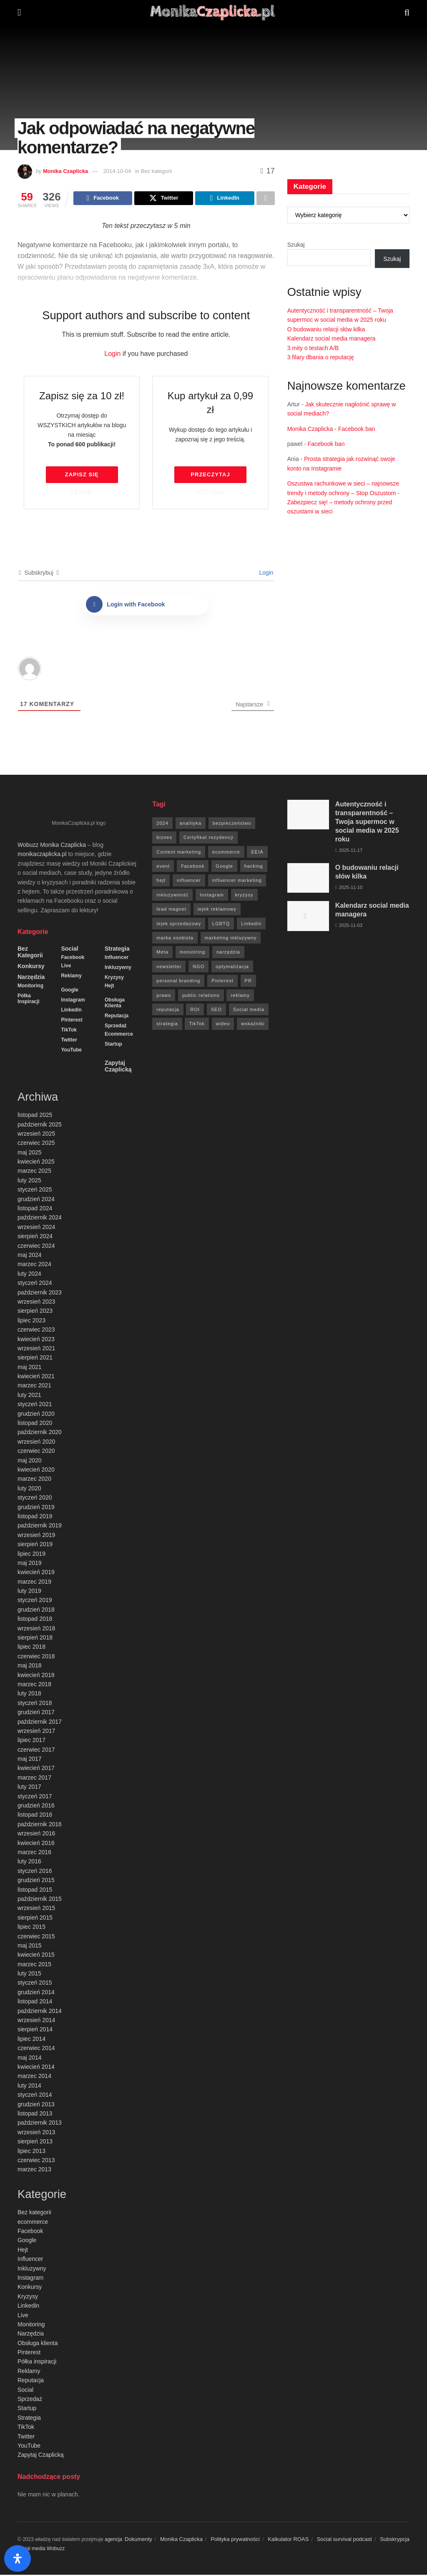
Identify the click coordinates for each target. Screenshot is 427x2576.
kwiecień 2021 (36, 1377)
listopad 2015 (35, 1891)
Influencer (116, 958)
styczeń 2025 (35, 1190)
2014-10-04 (117, 171)
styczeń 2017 (35, 1797)
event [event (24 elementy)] (163, 867)
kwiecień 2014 (36, 2068)
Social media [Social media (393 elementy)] (248, 1010)
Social (69, 949)
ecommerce (119, 1035)
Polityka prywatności (235, 2540)
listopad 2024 (35, 1209)
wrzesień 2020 (36, 1442)
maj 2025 (30, 1153)
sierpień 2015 (35, 1918)
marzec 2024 (34, 1265)
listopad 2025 (35, 1116)
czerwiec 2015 (36, 1937)
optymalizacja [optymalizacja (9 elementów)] (232, 967)
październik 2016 (40, 1825)
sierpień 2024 (35, 1237)
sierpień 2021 (35, 1358)
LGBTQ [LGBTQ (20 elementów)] (221, 924)
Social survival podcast (344, 2540)
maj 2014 (30, 2058)
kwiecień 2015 (36, 1956)
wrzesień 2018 (36, 1629)
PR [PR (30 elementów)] (248, 981)
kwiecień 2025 (36, 1162)
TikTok (69, 1031)
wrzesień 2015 (36, 1909)
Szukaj (296, 244)
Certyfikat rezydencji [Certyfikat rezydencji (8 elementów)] (208, 838)
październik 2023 (40, 1293)
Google (69, 991)
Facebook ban (356, 429)
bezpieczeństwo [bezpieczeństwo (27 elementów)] (232, 824)
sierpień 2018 (35, 1638)
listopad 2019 (35, 1517)
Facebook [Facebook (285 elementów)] (192, 867)
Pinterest (71, 1021)
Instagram (73, 1001)
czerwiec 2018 (36, 1657)
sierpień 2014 (35, 2030)
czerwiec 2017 (36, 1750)
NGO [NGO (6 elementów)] (198, 967)
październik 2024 (40, 1218)
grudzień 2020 (36, 1415)
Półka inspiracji (29, 1000)
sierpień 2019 (35, 1545)
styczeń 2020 (35, 1498)
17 (268, 171)
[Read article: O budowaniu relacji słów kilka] (308, 879)
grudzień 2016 (36, 1806)
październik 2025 (40, 1125)
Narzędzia (31, 978)
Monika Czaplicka (65, 171)
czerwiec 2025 (36, 1144)
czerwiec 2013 (36, 2161)
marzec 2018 (34, 1685)
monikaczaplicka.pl (42, 855)
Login (112, 354)
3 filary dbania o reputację (320, 357)
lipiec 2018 (31, 1648)
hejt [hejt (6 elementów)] (161, 881)
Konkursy (31, 967)
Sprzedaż (116, 1027)
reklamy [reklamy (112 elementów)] (240, 996)
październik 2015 (40, 1900)
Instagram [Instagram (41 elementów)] (212, 896)
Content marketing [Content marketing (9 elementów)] (178, 853)
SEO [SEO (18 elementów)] (216, 1010)
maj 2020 (30, 1461)
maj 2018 (30, 1666)
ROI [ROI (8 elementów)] (195, 1010)
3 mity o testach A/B (313, 348)
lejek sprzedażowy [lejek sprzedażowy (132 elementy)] (178, 924)
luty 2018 (29, 1694)
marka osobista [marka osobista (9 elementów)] (174, 938)
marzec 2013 (34, 2170)
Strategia (117, 949)
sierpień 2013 (35, 2142)
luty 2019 (29, 1592)
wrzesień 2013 (36, 2133)
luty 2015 (29, 1974)
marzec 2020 (34, 1480)
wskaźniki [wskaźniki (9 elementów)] (252, 1024)
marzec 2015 (34, 1965)
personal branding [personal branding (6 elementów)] (178, 981)
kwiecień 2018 (36, 1676)
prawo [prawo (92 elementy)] (163, 996)
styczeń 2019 (35, 1601)
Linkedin (71, 1011)
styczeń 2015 (35, 1983)
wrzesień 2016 (36, 1834)
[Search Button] (406, 12)
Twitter (69, 1041)
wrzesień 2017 (36, 1732)
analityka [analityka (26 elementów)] (190, 824)
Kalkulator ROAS (288, 2540)
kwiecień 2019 (36, 1573)
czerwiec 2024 (36, 1247)
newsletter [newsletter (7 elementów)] (168, 967)
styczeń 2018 (35, 1704)
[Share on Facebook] (102, 199)
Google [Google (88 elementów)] (224, 867)
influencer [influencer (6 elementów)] (189, 881)
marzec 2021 (34, 1386)
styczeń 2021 (35, 1405)
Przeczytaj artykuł (210, 478)
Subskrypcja (394, 2540)
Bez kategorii (30, 953)
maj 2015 (30, 1946)
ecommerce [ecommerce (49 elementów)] (226, 853)
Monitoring (30, 987)
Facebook (72, 958)
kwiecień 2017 (36, 1769)
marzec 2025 (34, 1172)
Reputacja (116, 1017)
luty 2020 (29, 1489)
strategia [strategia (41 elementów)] (167, 1024)
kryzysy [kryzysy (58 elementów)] (244, 896)
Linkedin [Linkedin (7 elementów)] (251, 924)
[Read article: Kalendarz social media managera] (308, 917)
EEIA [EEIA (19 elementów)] (257, 853)
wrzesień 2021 (36, 1349)
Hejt (109, 987)
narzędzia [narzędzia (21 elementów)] (228, 953)
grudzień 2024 (36, 1200)
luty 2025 (29, 1181)
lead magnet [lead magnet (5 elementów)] (171, 910)
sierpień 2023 (35, 1312)
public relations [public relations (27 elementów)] (200, 996)
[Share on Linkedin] (224, 199)
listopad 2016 (35, 1815)
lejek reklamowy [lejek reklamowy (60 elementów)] (217, 910)
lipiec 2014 (31, 2040)
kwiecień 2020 (36, 1470)
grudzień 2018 (36, 1610)
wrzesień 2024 (36, 1228)
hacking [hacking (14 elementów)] (253, 867)
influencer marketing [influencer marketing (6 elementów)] (237, 881)
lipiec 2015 (31, 1928)
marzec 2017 (34, 1778)
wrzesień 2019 (36, 1536)
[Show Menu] (19, 12)
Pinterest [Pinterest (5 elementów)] (222, 981)
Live (66, 967)
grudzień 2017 (36, 1713)
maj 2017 (30, 1760)
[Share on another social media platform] (265, 199)
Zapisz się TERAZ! (82, 478)
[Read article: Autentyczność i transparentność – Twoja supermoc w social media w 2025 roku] (308, 816)
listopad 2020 (35, 1424)
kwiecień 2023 (36, 1340)
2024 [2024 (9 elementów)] (162, 824)
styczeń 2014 (35, 2096)
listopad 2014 (35, 2002)
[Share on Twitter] (163, 199)
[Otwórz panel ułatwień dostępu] (17, 2558)
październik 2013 (40, 2123)
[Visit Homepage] (212, 12)
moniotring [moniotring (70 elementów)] (192, 953)
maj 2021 (30, 1368)
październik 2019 (40, 1526)
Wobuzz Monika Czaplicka (52, 846)
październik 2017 (40, 1723)
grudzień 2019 (36, 1508)
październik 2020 (40, 1433)
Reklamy (71, 977)
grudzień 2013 (36, 2105)
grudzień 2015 (36, 1881)
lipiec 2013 (31, 2152)
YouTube (71, 1051)
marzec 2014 (34, 2077)
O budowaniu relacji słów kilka (326, 329)
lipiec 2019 (31, 1555)
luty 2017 (29, 1788)
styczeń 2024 (35, 1284)
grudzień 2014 (36, 1993)
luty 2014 (29, 2086)
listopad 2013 (35, 2114)
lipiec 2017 (31, 1741)
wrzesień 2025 (36, 1135)
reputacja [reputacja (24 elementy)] (167, 1010)
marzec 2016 (34, 1853)
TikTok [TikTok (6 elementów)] (196, 1024)
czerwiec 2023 (36, 1330)
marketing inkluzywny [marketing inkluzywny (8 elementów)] (231, 938)
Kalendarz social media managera (331, 338)
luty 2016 (29, 1862)
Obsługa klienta (115, 1004)
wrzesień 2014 (36, 2021)
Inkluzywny (118, 968)
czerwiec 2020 (36, 1452)
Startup (113, 1045)
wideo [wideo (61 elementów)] (223, 1024)
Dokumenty (138, 2540)
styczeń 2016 (35, 1872)
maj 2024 (30, 1256)
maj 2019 (30, 1564)
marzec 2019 (34, 1583)
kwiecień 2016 (36, 1844)
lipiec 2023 (31, 1321)
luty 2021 (29, 1396)
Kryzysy (114, 978)
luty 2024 (29, 1275)
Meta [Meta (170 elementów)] (162, 953)
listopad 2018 (35, 1620)
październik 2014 (40, 2012)
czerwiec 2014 (36, 2049)
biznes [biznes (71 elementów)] (164, 838)
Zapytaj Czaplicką (118, 1067)
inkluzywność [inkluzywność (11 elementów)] (172, 896)
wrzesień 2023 (36, 1302)
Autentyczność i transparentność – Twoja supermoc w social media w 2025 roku (367, 823)
